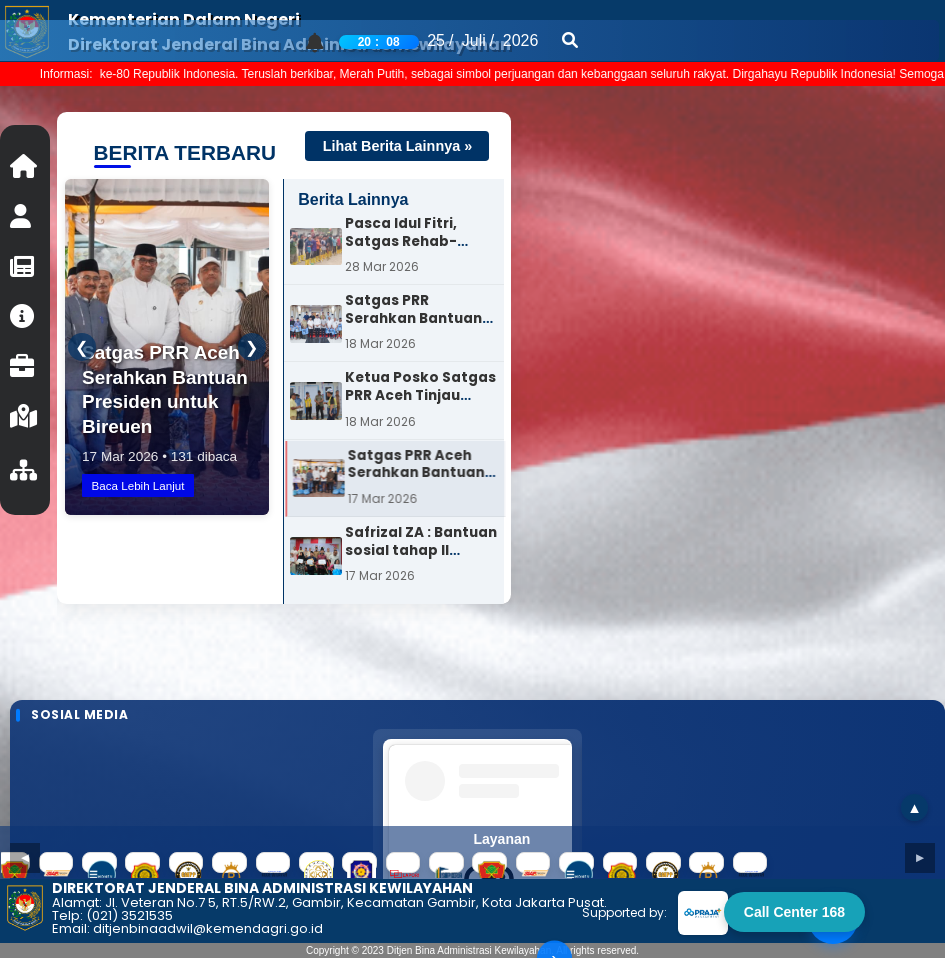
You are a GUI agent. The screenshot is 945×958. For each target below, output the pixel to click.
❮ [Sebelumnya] (89, 347)
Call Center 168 (794, 912)
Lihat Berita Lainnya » (398, 146)
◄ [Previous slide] (24, 849)
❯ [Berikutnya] (245, 347)
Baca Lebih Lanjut (148, 482)
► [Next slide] (919, 849)
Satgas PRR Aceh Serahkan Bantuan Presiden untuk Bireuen (425, 499)
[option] (394, 249)
